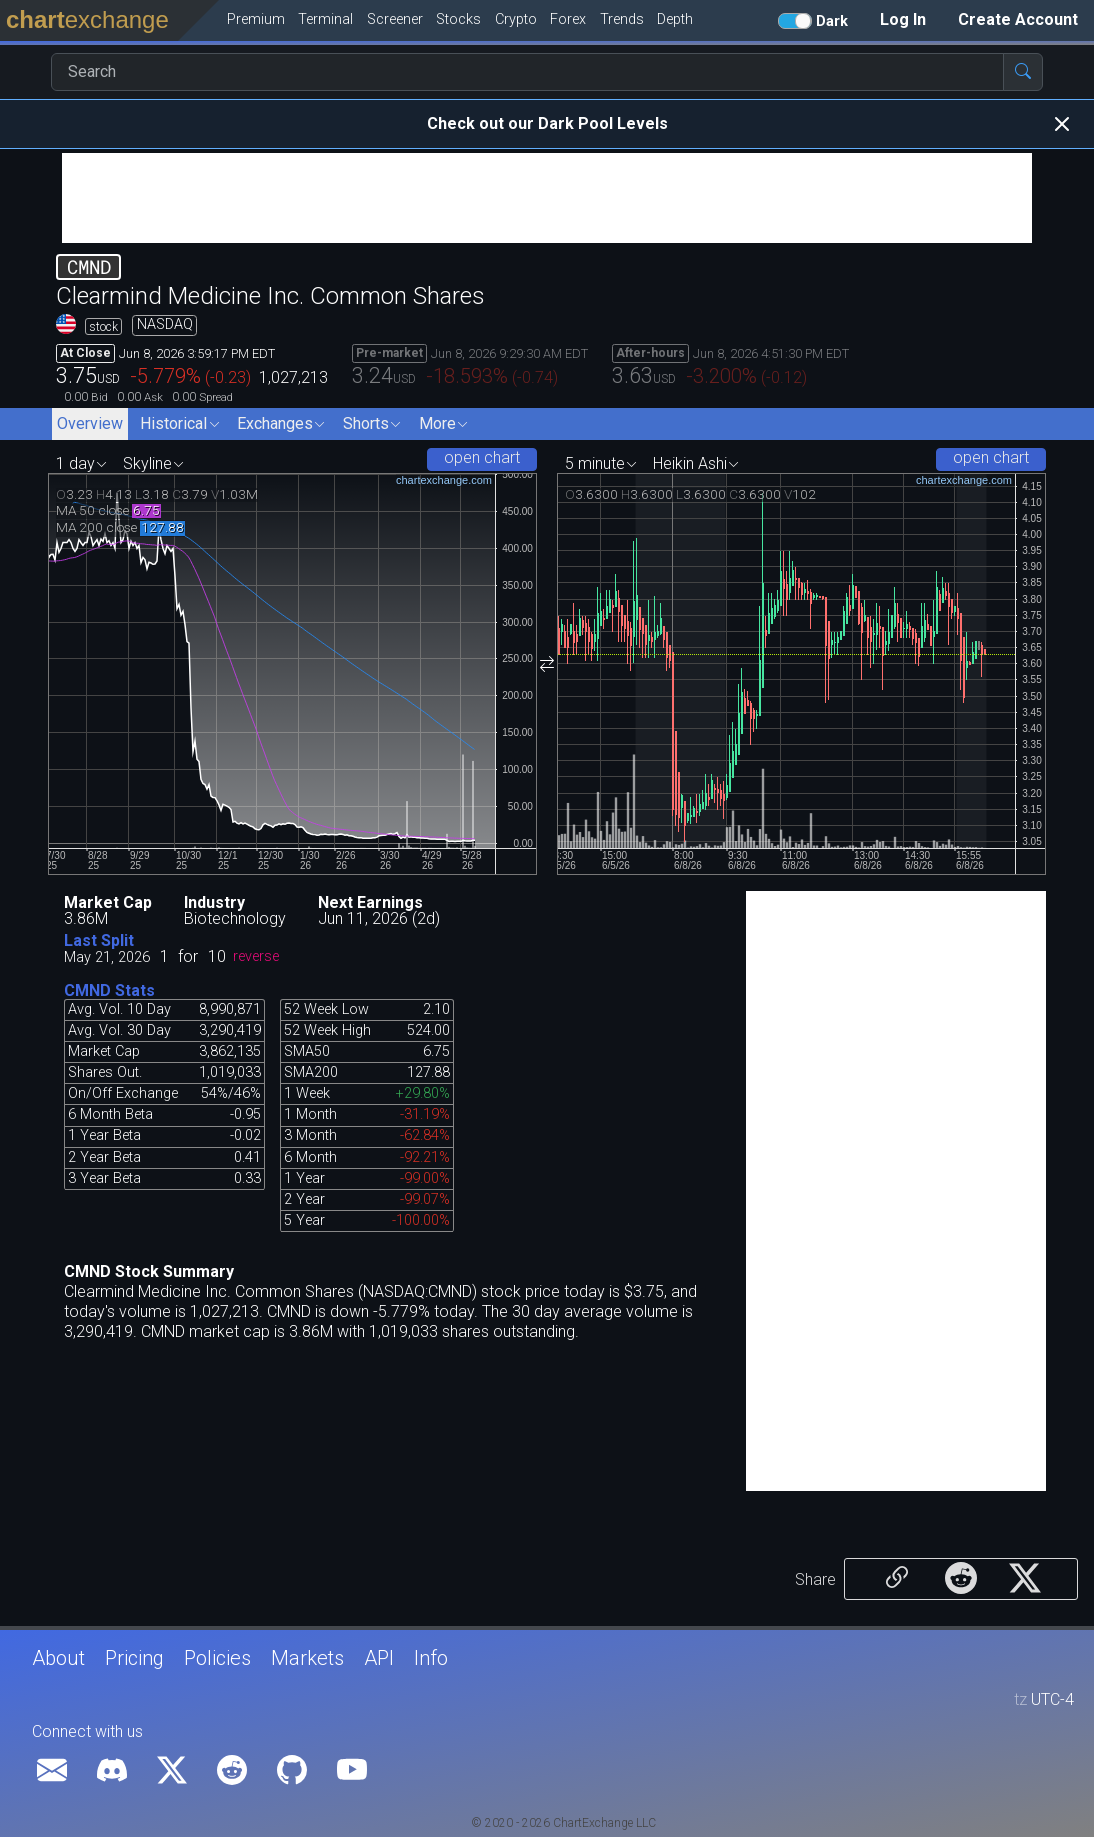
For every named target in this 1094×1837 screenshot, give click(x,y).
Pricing (134, 1658)
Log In (903, 19)
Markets (307, 1658)
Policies (217, 1658)
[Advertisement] (547, 198)
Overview (90, 423)
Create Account (1018, 19)
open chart (482, 457)
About (58, 1658)
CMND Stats (109, 990)
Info (431, 1658)
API (379, 1658)
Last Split (99, 940)
